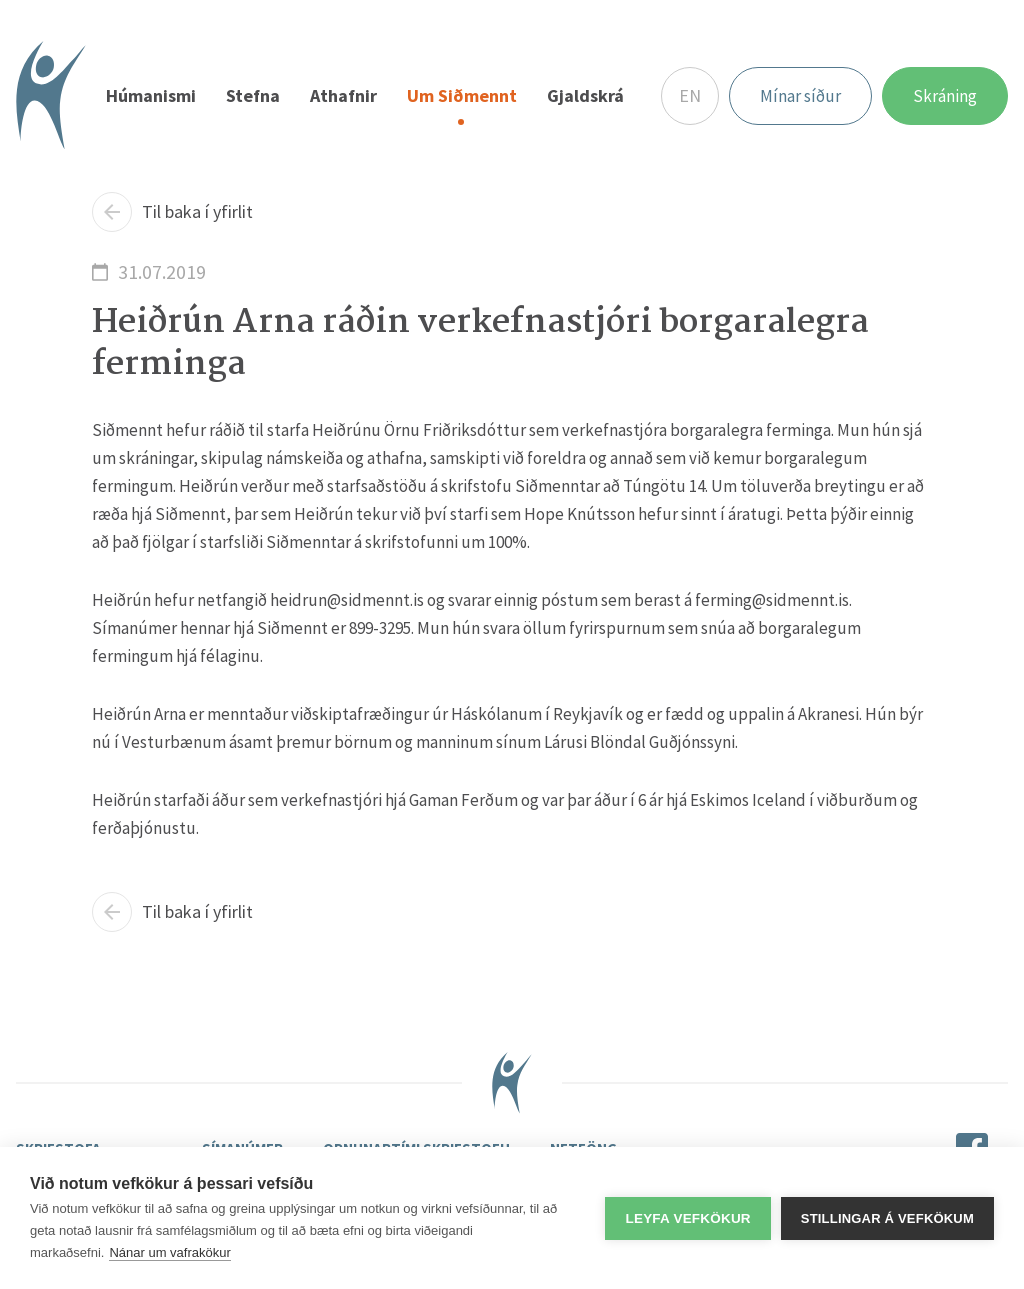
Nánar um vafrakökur (169, 1252)
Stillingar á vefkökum (887, 1218)
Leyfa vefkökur (687, 1218)
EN (690, 95)
